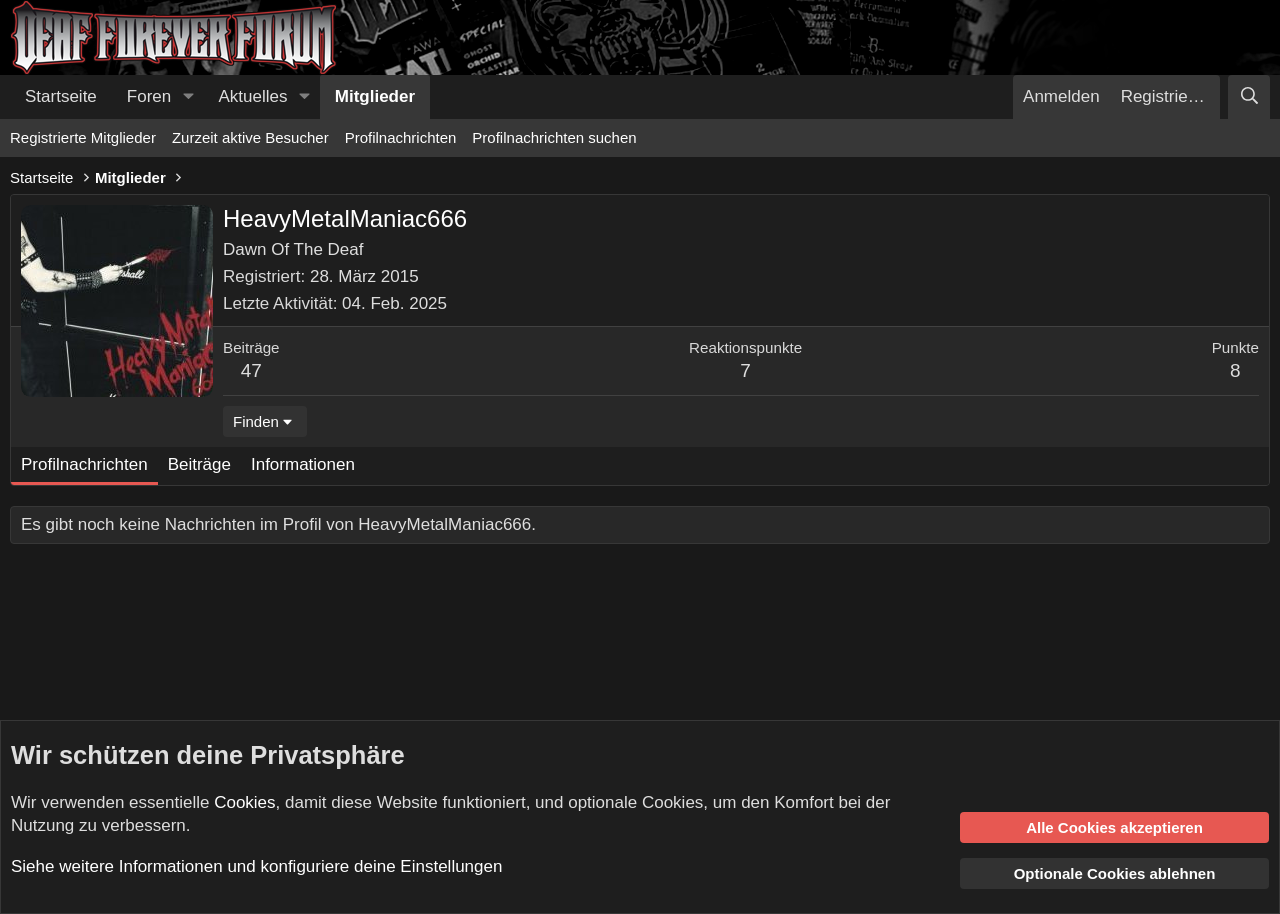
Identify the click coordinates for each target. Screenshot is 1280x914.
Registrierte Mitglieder (83, 137)
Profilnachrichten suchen (554, 137)
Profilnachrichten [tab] (84, 464)
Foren (149, 96)
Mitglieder (375, 96)
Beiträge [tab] (199, 464)
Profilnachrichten (401, 137)
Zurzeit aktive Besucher (250, 137)
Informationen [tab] (303, 464)
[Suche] (1249, 97)
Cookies (244, 802)
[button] (188, 97)
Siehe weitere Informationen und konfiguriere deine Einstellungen (256, 866)
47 (251, 370)
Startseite (61, 96)
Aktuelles (253, 96)
